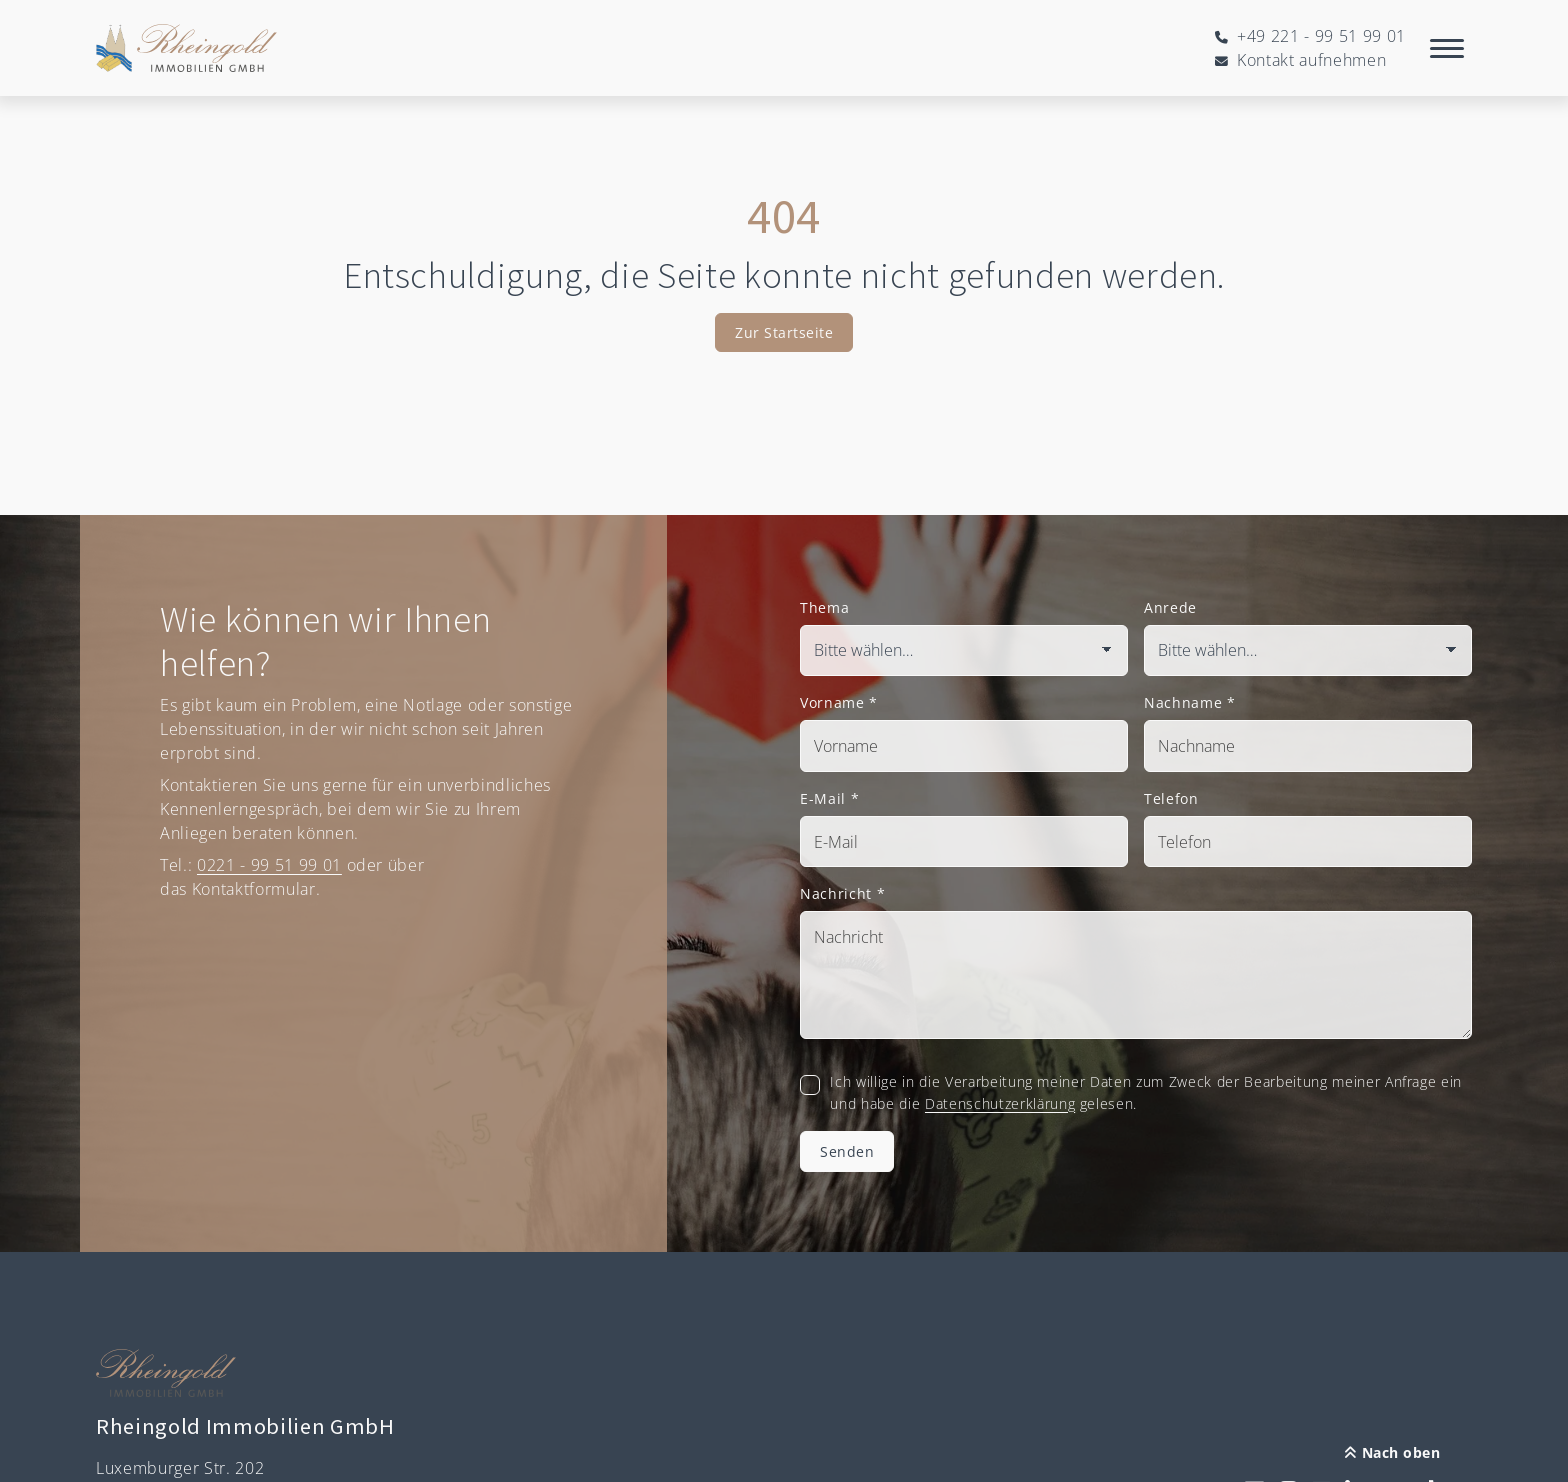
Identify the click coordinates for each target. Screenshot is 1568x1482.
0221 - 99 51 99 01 (269, 865)
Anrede (1170, 607)
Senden (847, 1151)
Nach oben (1392, 1452)
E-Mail (829, 798)
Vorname (839, 702)
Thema (824, 607)
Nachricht (842, 893)
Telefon (1171, 798)
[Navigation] (1447, 48)
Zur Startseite (784, 332)
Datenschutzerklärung (1000, 1103)
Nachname (1190, 702)
